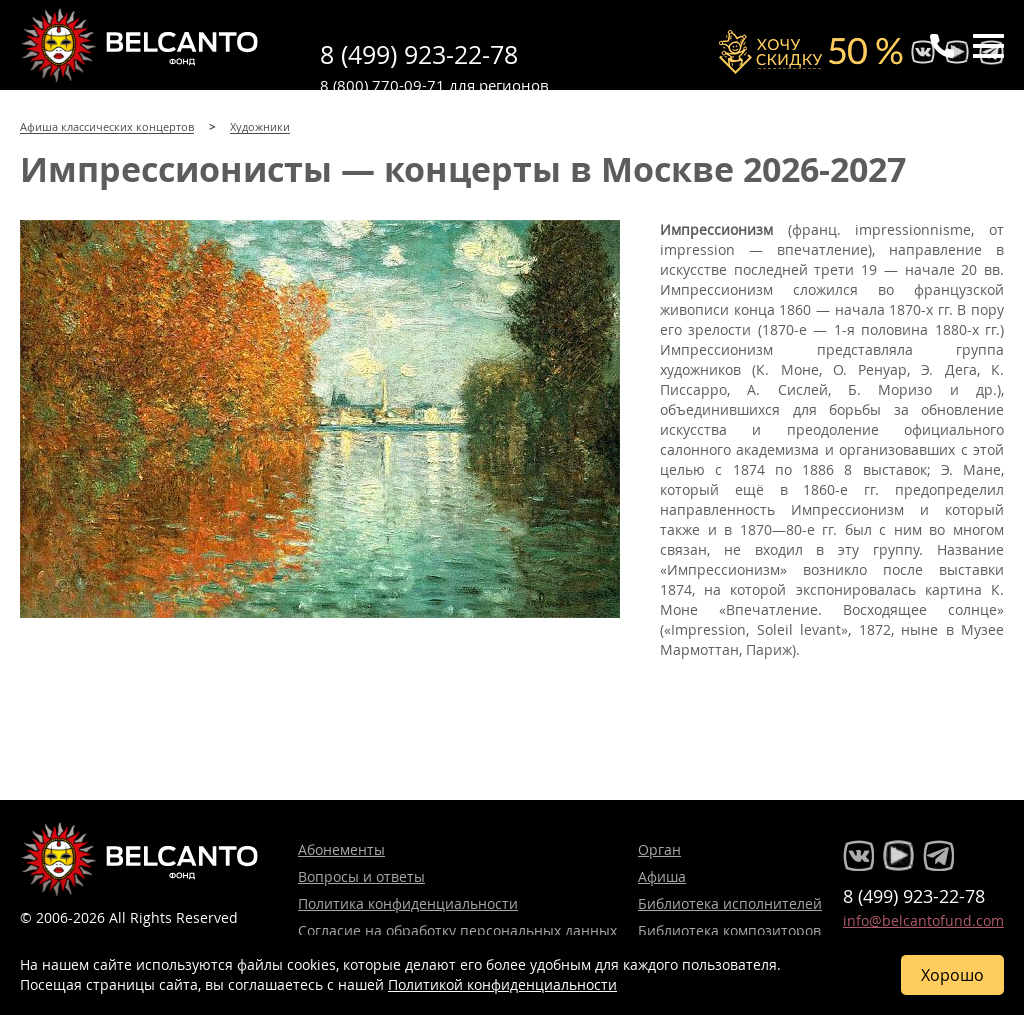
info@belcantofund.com (923, 920)
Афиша (662, 876)
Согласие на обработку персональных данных (457, 930)
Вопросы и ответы (361, 876)
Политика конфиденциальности (408, 903)
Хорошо (952, 975)
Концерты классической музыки (140, 45)
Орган (659, 849)
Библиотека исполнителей (730, 903)
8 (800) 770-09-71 (382, 85)
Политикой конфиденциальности (502, 984)
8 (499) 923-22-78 (419, 54)
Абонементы (341, 849)
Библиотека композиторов (729, 930)
